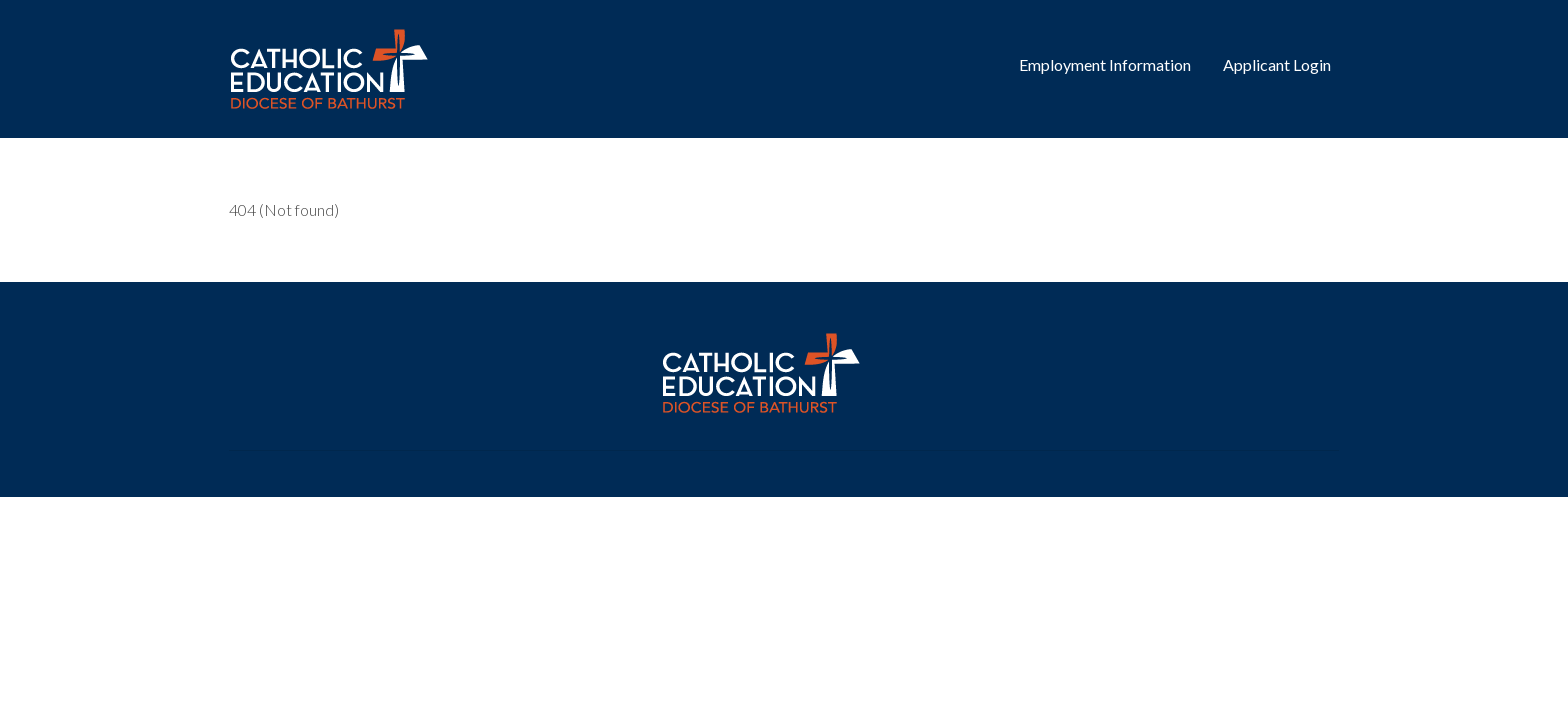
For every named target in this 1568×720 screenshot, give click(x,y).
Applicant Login (1277, 64)
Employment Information (1105, 64)
